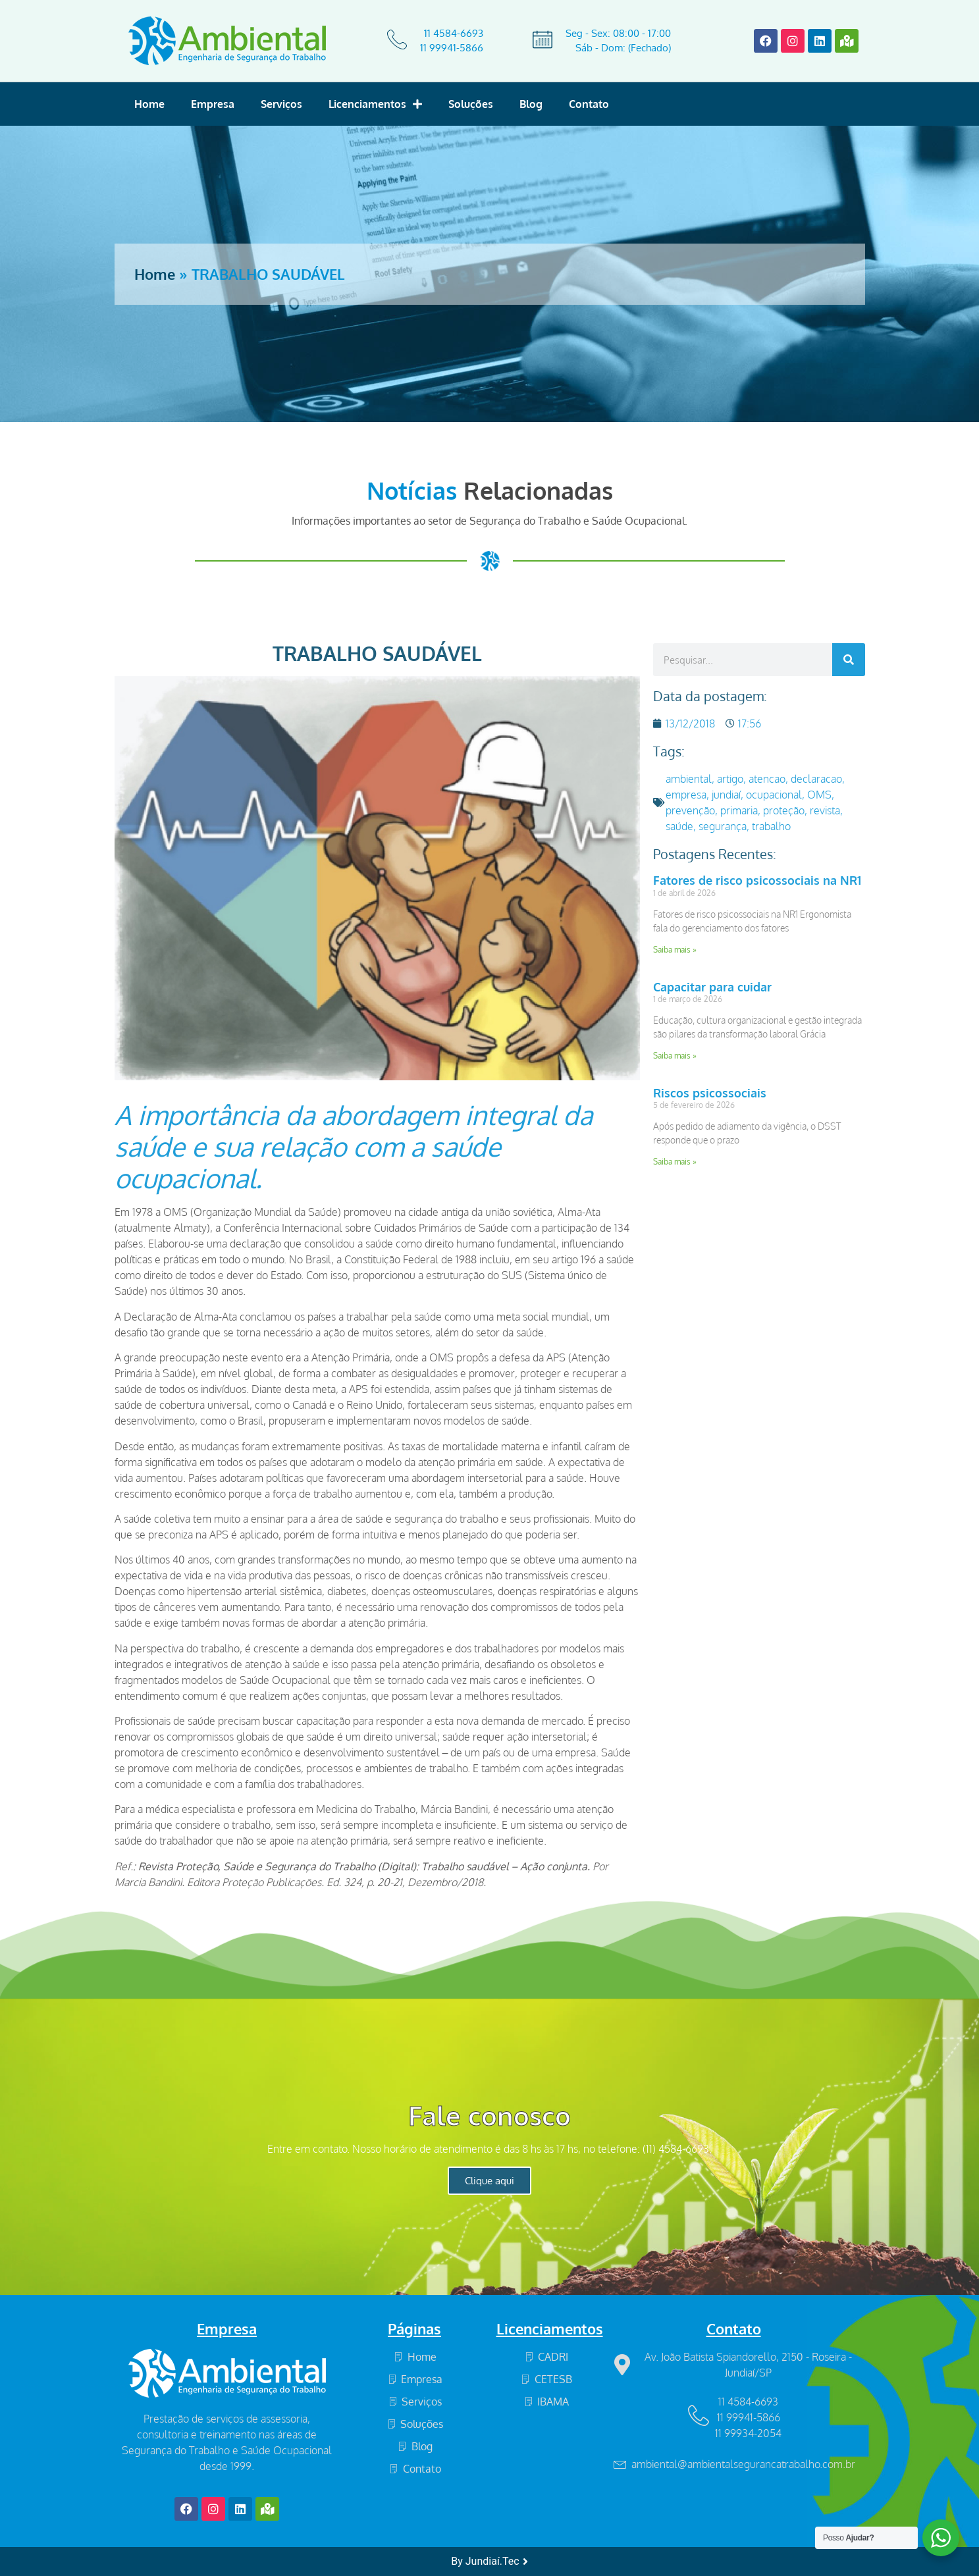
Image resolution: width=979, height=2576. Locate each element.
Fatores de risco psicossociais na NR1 (757, 880)
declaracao (816, 778)
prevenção (690, 810)
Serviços (281, 104)
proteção (784, 810)
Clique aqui (489, 2180)
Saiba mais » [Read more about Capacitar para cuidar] (675, 1056)
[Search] (848, 659)
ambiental (689, 778)
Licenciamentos (375, 104)
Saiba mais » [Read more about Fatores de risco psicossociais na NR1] (675, 950)
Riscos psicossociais (709, 1093)
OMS (441, 1357)
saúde (679, 826)
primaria (739, 810)
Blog (530, 104)
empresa (686, 794)
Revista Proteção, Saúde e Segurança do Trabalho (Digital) (277, 1866)
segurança (723, 826)
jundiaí (726, 794)
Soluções (470, 104)
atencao (767, 778)
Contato (589, 104)
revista (825, 810)
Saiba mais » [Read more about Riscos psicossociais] (675, 1162)
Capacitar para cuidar (712, 987)
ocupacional (774, 794)
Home (149, 104)
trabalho (771, 826)
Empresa (212, 104)
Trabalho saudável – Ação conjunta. (505, 1866)
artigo (730, 778)
